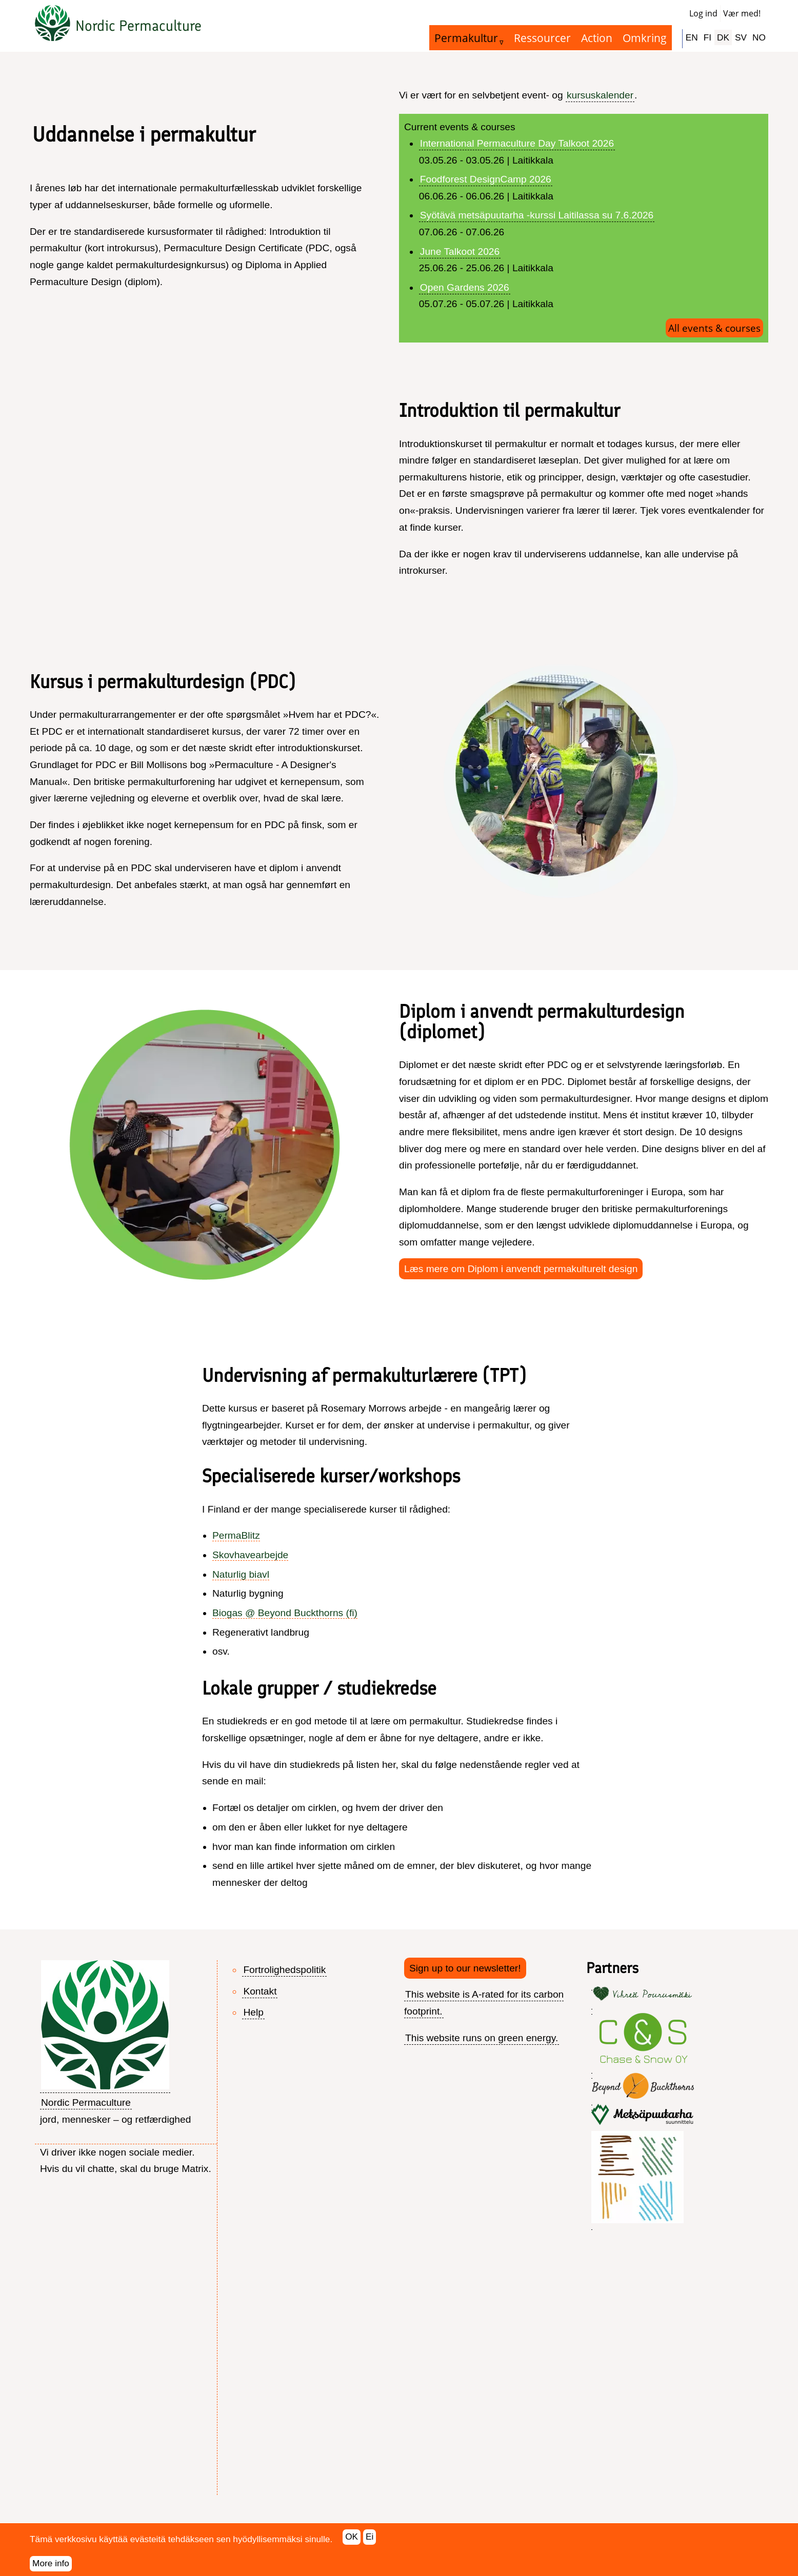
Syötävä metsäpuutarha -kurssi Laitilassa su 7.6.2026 (536, 215)
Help (253, 2012)
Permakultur (466, 37)
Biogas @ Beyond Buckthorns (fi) (284, 1612)
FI (707, 37)
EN (692, 37)
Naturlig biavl (240, 1574)
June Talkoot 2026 (460, 251)
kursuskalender (600, 95)
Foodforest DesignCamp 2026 (485, 179)
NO (759, 37)
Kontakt (259, 1991)
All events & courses (714, 328)
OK (351, 2536)
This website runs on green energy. (481, 2037)
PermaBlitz (236, 1535)
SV (741, 37)
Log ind (703, 13)
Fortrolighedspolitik (284, 1969)
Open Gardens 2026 (464, 287)
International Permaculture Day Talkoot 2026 (517, 143)
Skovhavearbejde (250, 1554)
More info (50, 2563)
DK (723, 37)
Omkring (645, 37)
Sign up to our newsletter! (465, 1968)
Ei (369, 2536)
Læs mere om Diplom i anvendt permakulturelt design (520, 1268)
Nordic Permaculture (138, 25)
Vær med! (742, 13)
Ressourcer (542, 37)
